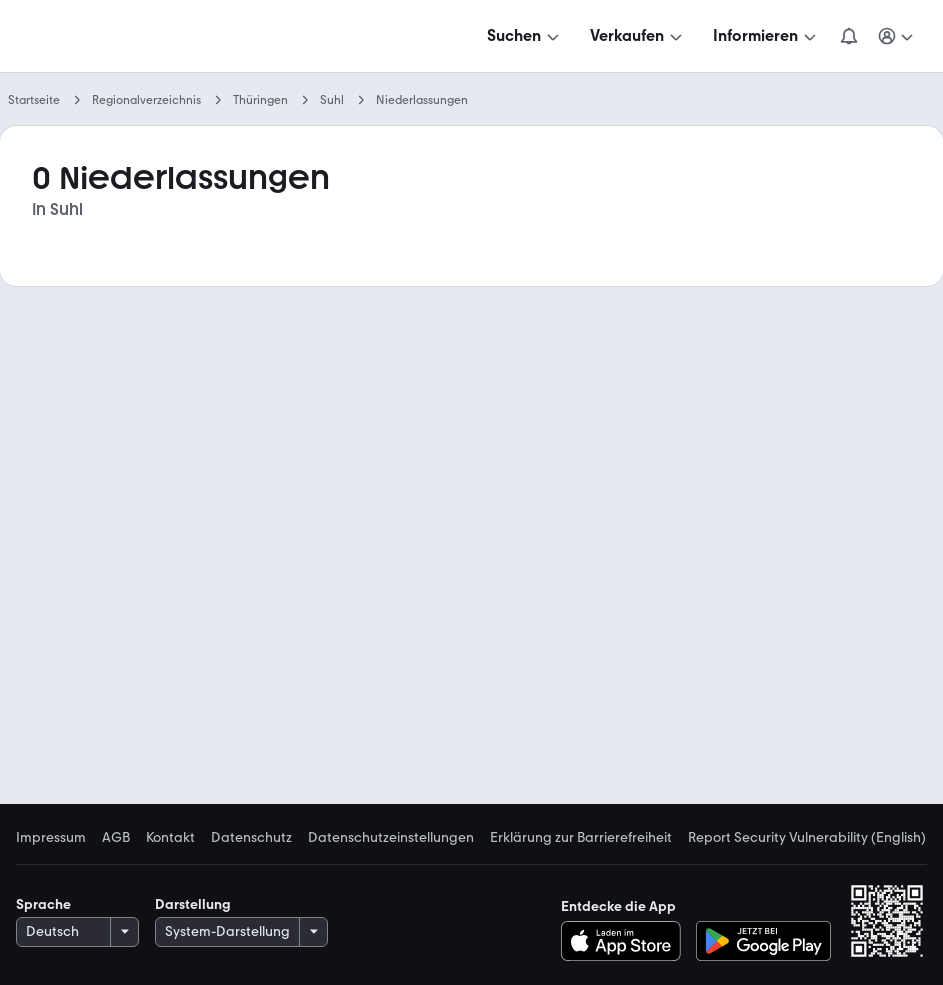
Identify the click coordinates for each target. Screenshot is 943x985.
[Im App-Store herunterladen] (626, 941)
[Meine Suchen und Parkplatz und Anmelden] (897, 36)
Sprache (43, 904)
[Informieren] (766, 36)
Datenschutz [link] (251, 838)
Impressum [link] (51, 838)
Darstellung (193, 904)
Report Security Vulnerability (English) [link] (807, 838)
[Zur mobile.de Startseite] (168, 36)
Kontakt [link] (170, 838)
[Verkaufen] (638, 36)
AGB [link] (116, 838)
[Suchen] (525, 36)
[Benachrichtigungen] (849, 36)
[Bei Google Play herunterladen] (763, 941)
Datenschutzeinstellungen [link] (391, 838)
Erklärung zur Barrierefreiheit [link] (581, 838)
